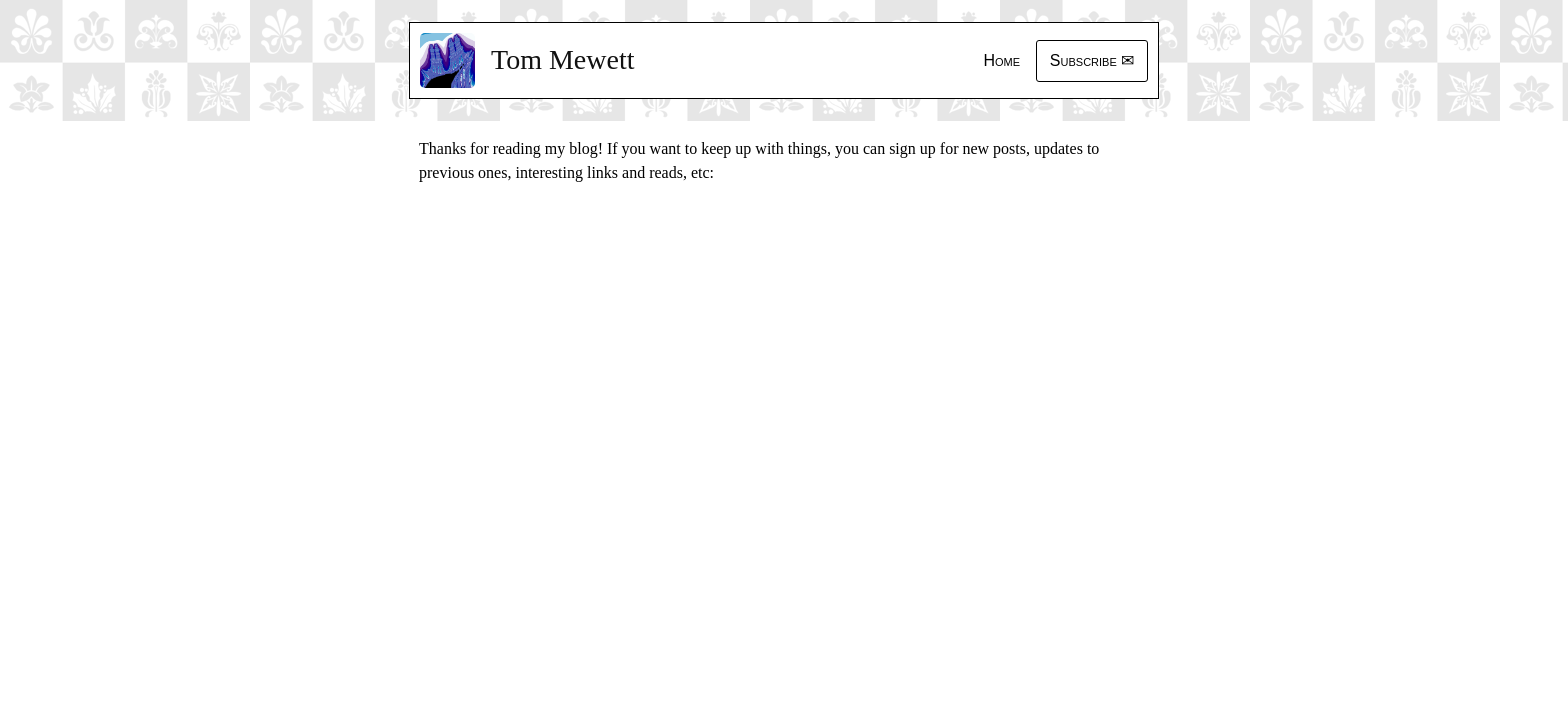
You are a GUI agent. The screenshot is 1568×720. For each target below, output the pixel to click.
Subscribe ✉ (1092, 60)
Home (1001, 60)
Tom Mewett (562, 59)
